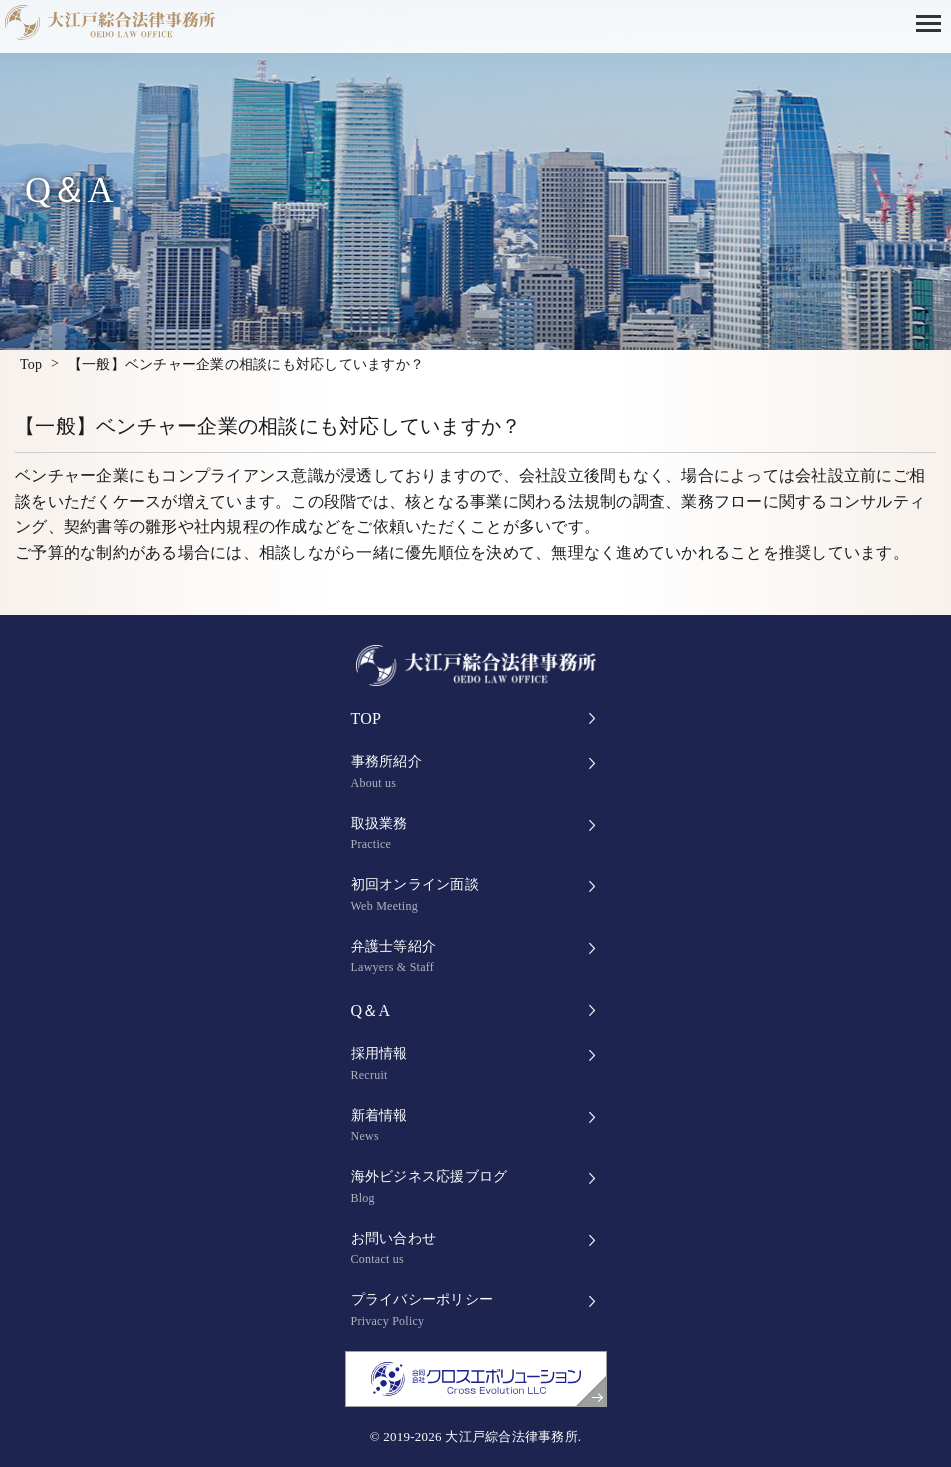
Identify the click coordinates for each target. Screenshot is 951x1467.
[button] (933, 22)
